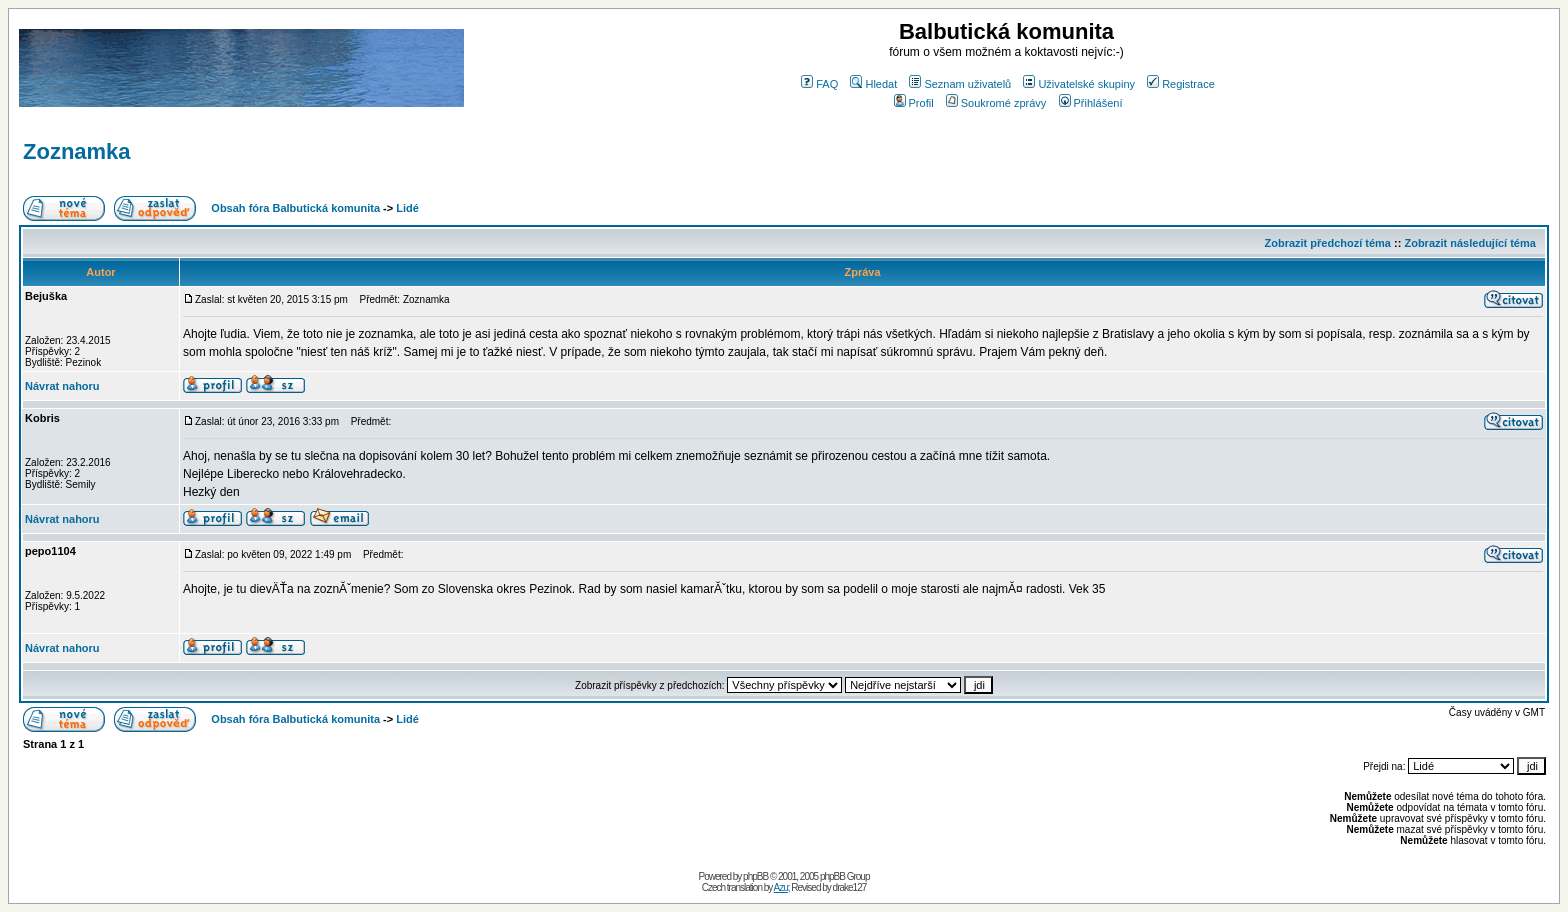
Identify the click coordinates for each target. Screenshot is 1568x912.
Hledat (873, 84)
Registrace (1181, 84)
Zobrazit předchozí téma (1327, 243)
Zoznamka (77, 151)
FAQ (819, 84)
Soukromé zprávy (996, 103)
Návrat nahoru (62, 386)
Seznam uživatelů (960, 84)
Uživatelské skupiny (1079, 84)
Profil (914, 103)
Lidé (407, 208)
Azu (781, 887)
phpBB (755, 876)
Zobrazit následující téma (1469, 243)
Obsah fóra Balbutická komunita (295, 208)
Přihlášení (1091, 103)
